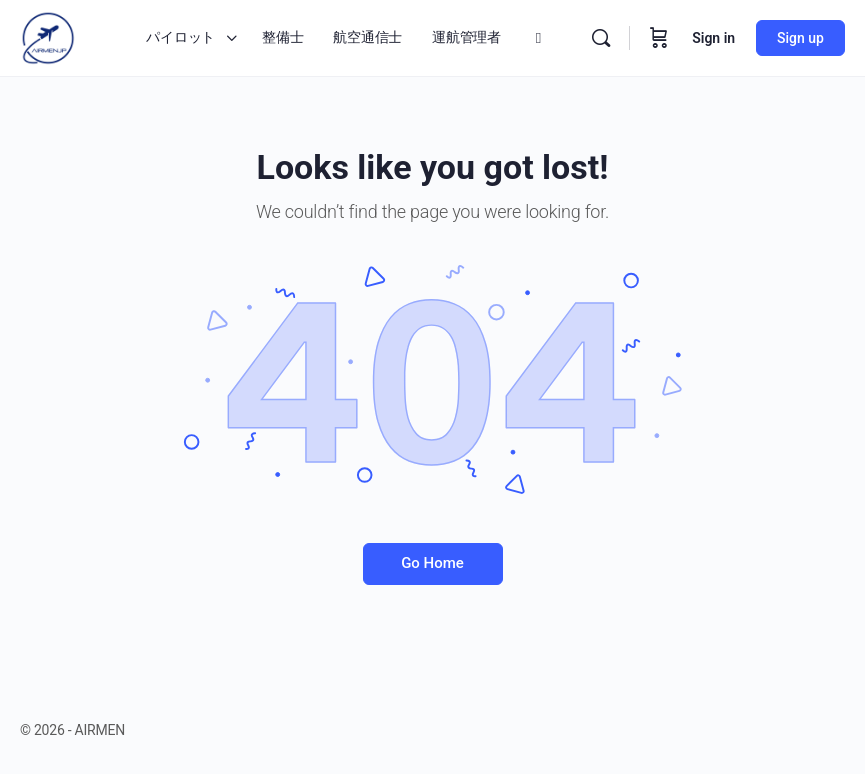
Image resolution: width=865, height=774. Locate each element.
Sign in (713, 38)
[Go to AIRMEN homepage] (48, 36)
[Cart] (659, 38)
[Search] (601, 38)
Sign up (800, 38)
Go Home (432, 563)
